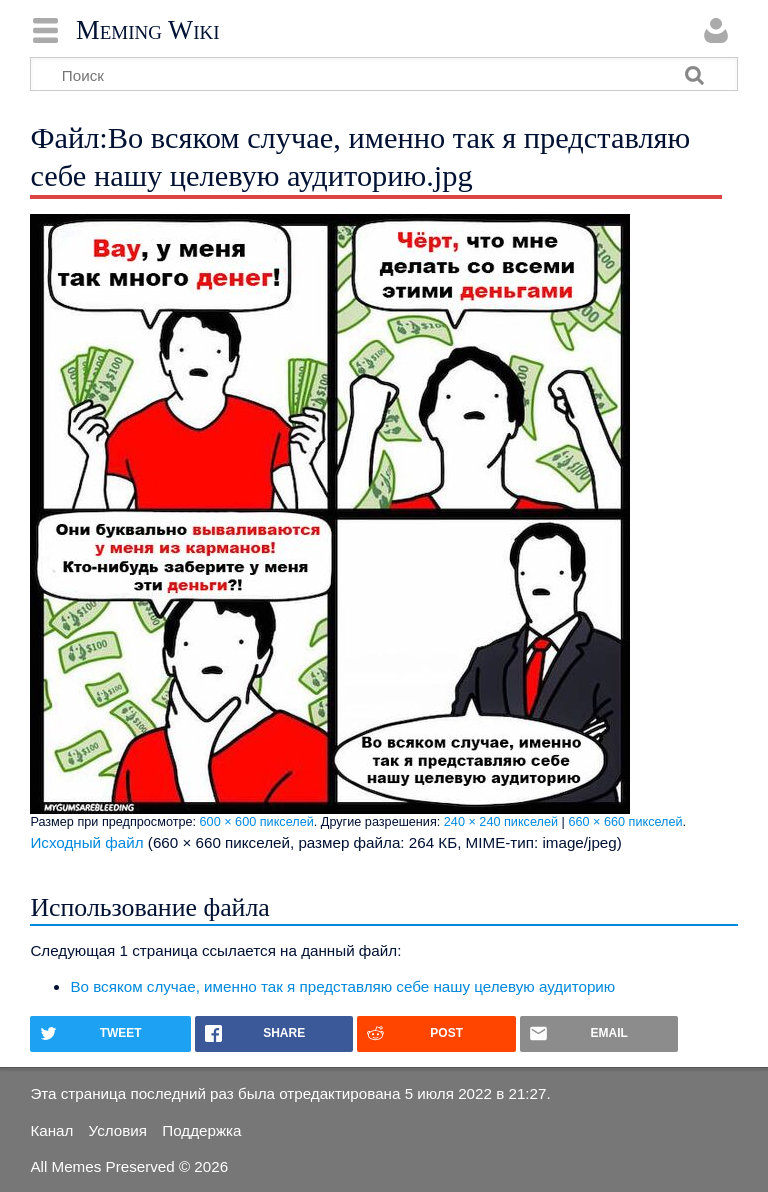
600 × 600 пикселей (257, 822)
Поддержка (201, 1130)
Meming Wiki (148, 30)
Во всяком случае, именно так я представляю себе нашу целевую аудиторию (342, 986)
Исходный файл (86, 842)
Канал (51, 1130)
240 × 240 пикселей (501, 822)
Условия (118, 1130)
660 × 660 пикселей (625, 822)
